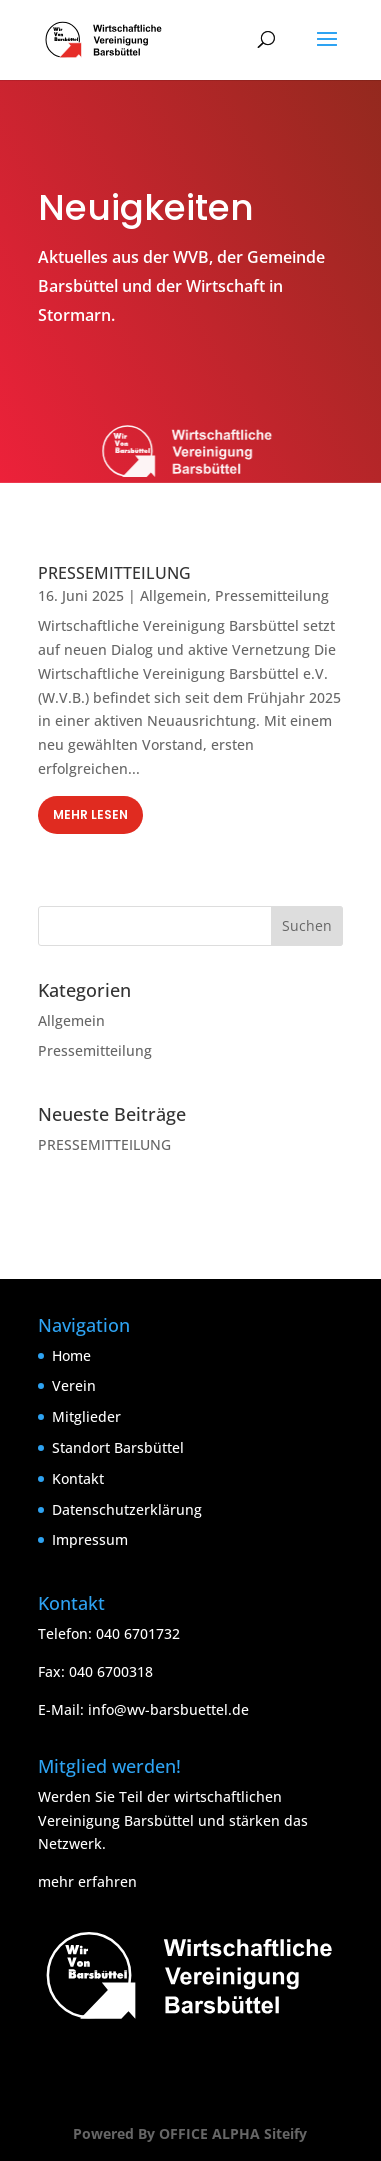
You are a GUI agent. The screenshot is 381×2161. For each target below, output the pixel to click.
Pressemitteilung (272, 595)
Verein (74, 1385)
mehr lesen (90, 814)
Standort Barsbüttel (118, 1447)
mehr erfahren (87, 1881)
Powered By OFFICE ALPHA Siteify (190, 2133)
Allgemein (173, 595)
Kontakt (78, 1478)
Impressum (90, 1539)
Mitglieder (86, 1416)
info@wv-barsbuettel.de (168, 1709)
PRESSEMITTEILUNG (114, 573)
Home (71, 1355)
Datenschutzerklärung (127, 1509)
